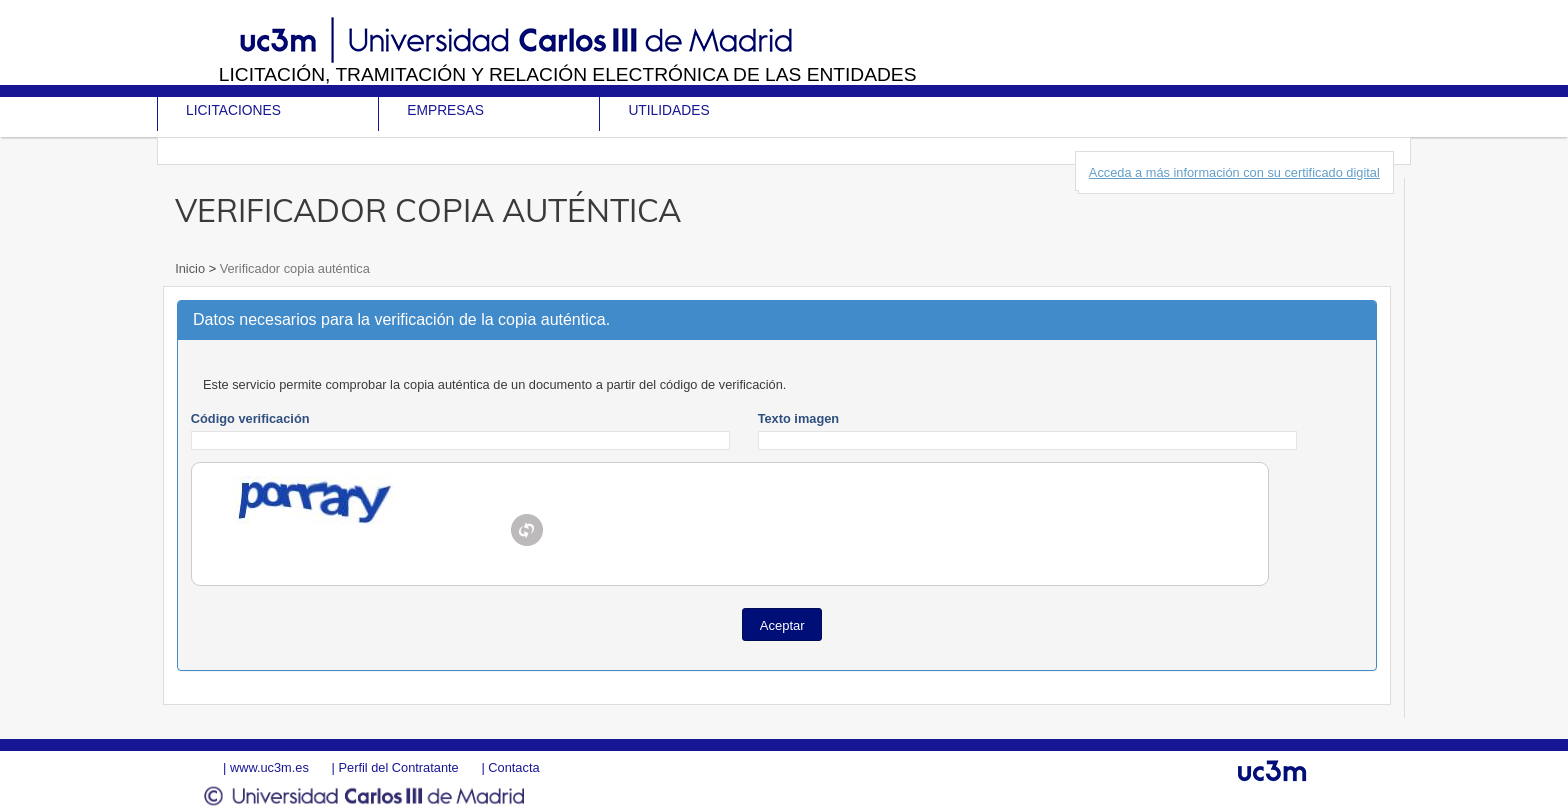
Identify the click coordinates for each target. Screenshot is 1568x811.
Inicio (191, 268)
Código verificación (250, 418)
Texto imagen (799, 418)
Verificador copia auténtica (293, 268)
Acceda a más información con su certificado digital (1234, 172)
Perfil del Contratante (398, 767)
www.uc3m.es (269, 767)
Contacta (513, 767)
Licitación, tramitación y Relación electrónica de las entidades (568, 74)
